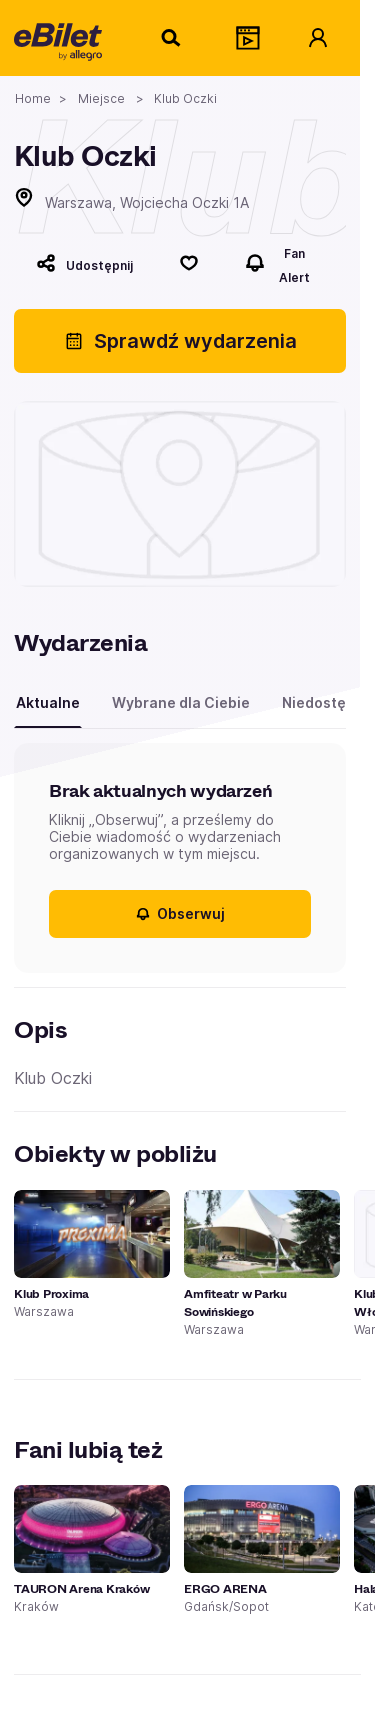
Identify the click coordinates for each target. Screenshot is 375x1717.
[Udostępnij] (84, 263)
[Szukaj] (172, 38)
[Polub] (189, 263)
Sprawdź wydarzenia (180, 341)
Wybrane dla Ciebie (181, 702)
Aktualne (48, 702)
